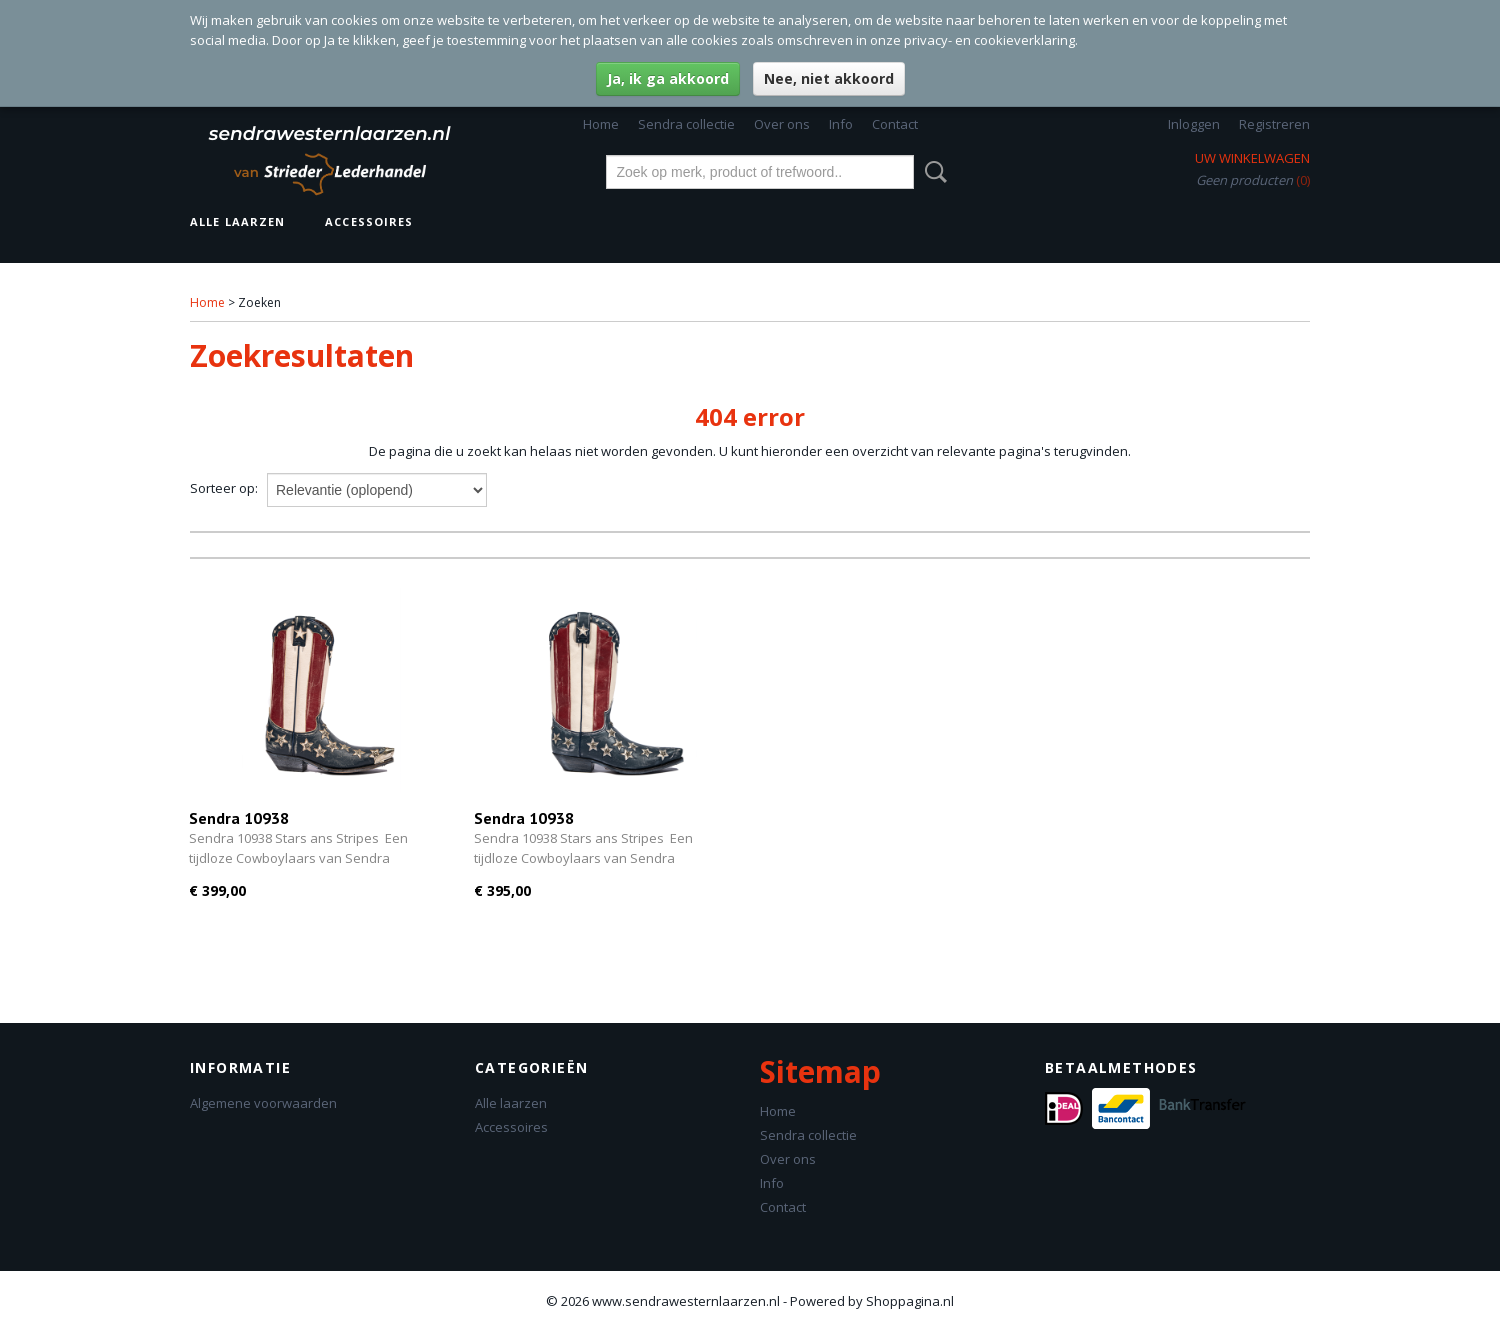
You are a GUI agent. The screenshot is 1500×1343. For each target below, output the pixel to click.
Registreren (1274, 124)
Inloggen (1194, 124)
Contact (895, 124)
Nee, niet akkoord (829, 78)
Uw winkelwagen (1252, 158)
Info (841, 124)
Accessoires (369, 221)
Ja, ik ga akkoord (668, 78)
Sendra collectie (686, 124)
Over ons (782, 124)
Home (601, 124)
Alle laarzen (237, 221)
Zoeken (932, 172)
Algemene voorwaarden (263, 1103)
